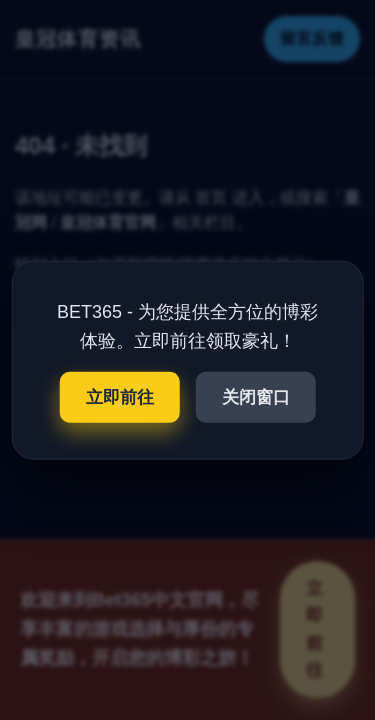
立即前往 (120, 396)
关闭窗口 (256, 396)
